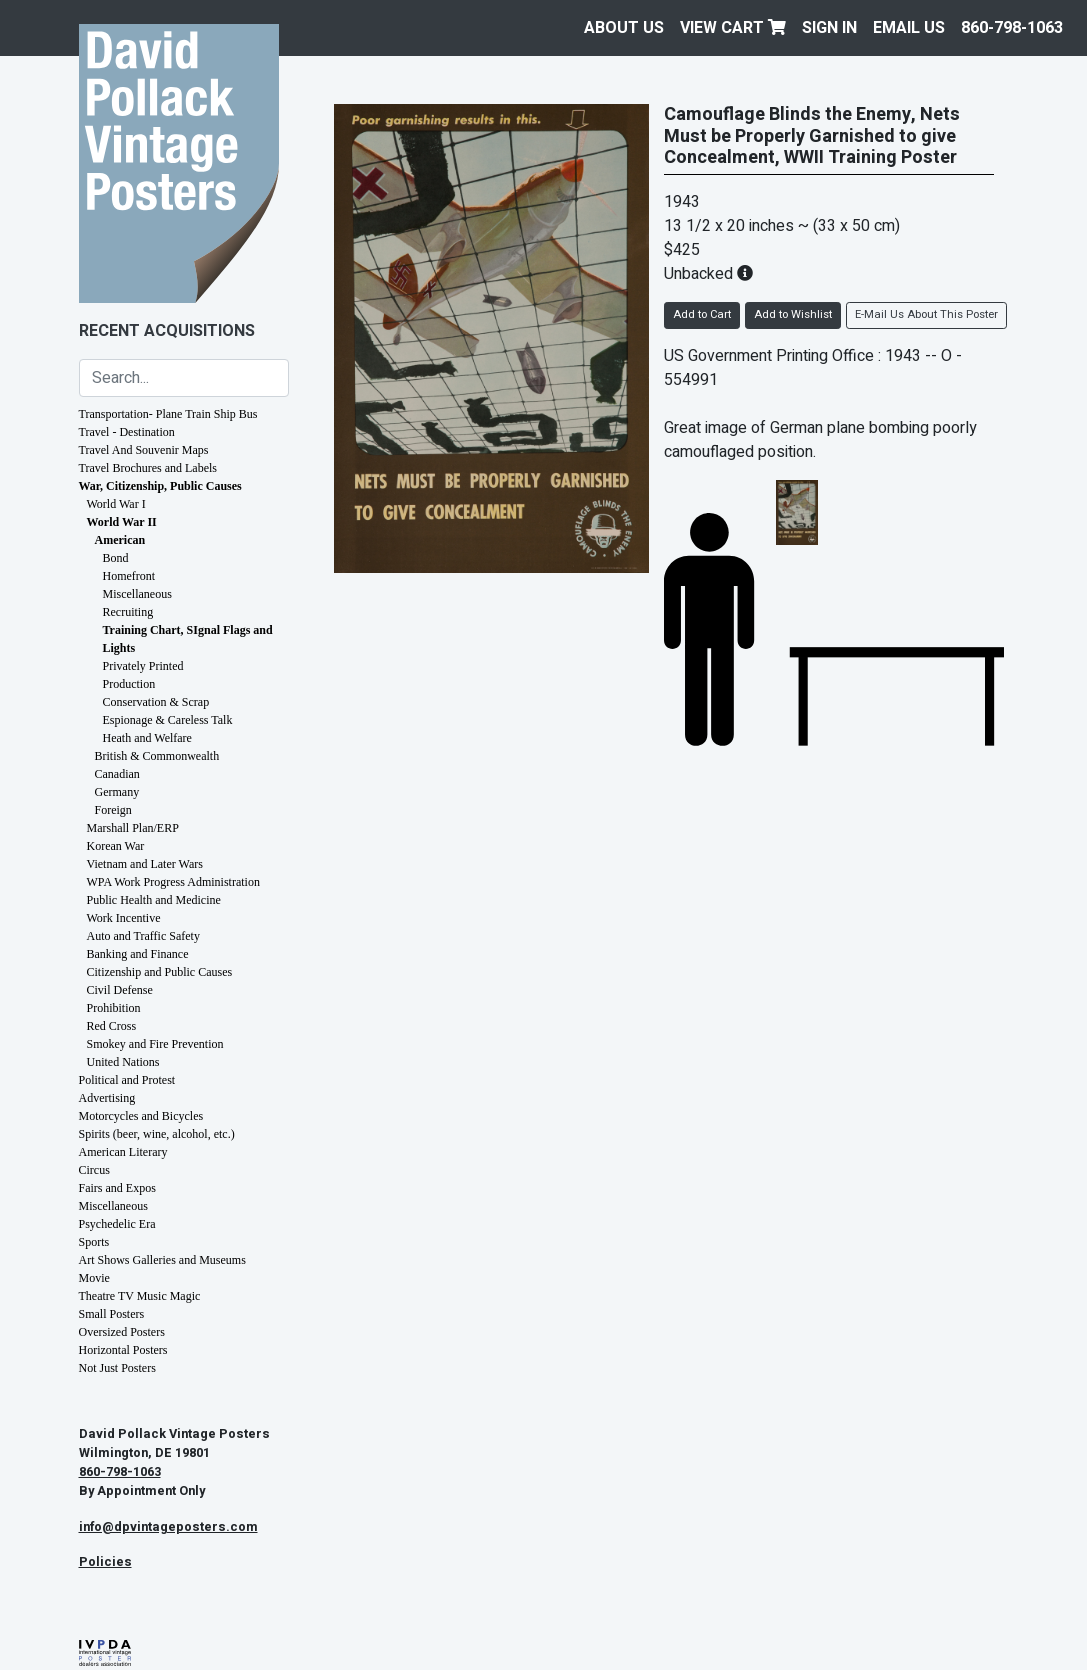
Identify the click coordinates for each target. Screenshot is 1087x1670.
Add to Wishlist (793, 314)
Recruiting (128, 612)
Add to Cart (702, 314)
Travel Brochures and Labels (148, 468)
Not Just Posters (117, 1368)
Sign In (829, 28)
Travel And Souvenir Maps (144, 450)
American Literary (123, 1152)
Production (129, 684)
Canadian (117, 774)
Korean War (116, 846)
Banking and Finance (138, 954)
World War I (116, 504)
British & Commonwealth (157, 756)
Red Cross (112, 1026)
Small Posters (112, 1314)
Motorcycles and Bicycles (141, 1116)
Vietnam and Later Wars (145, 864)
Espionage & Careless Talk (168, 720)
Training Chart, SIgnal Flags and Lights (188, 639)
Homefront (129, 576)
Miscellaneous (137, 594)
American (120, 540)
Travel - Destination (127, 432)
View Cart (733, 28)
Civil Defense (120, 990)
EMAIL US (909, 28)
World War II (122, 522)
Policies (105, 1562)
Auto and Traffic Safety (143, 936)
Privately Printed (143, 666)
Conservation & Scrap (156, 702)
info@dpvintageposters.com (168, 1527)
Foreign (113, 810)
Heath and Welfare (147, 738)
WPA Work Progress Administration (173, 882)
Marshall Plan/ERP (133, 828)
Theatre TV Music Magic (140, 1296)
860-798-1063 (1012, 28)
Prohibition (114, 1008)
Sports (94, 1242)
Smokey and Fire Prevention (155, 1044)
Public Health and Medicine (154, 900)
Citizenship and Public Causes (160, 972)
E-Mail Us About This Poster (926, 314)
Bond (116, 558)
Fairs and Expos (117, 1188)
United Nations (123, 1062)
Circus (94, 1170)
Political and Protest (127, 1080)
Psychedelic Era (117, 1224)
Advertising (107, 1098)
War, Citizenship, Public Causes (160, 486)
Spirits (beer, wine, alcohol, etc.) (157, 1134)
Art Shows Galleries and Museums (162, 1260)
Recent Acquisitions (167, 331)
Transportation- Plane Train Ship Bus (168, 414)
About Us (624, 28)
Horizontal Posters (123, 1350)
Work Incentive (124, 918)
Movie (94, 1278)
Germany (117, 792)
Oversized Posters (122, 1332)
